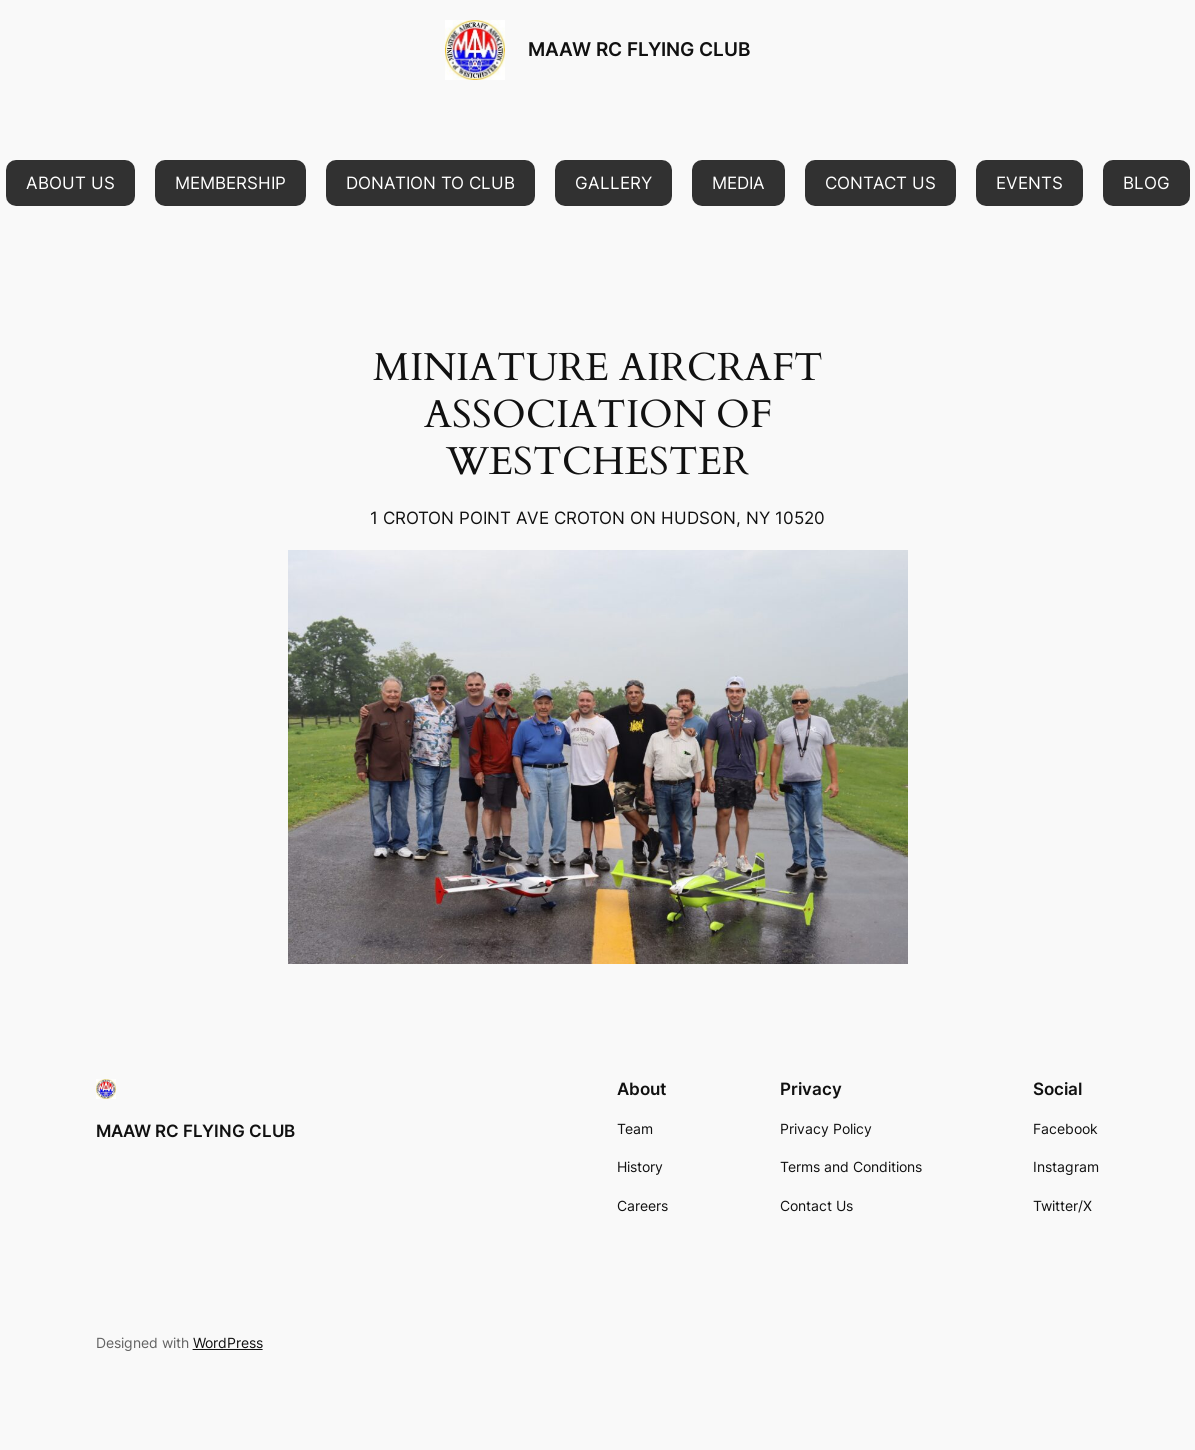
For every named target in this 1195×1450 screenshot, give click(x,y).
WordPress (228, 1342)
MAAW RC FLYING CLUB (639, 49)
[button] (70, 183)
